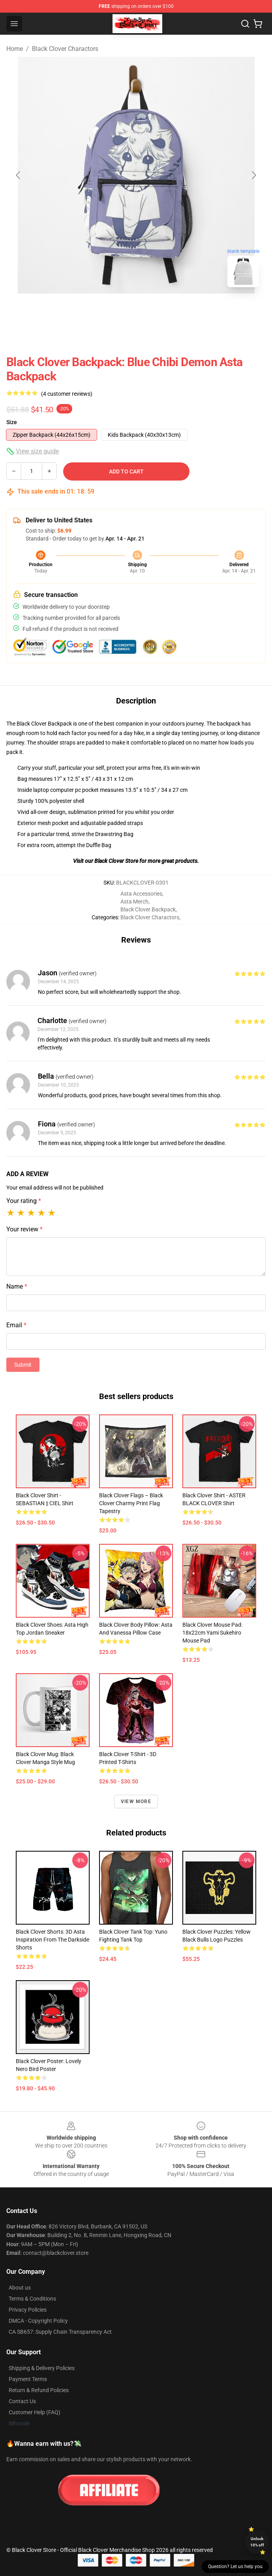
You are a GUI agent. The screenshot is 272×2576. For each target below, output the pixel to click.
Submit (23, 1365)
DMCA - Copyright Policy (38, 2321)
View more (136, 1801)
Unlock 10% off (257, 2542)
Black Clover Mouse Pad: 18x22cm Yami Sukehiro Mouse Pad (212, 1633)
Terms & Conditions (32, 2298)
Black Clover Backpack (148, 909)
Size (11, 422)
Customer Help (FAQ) (34, 2412)
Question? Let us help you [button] (235, 2566)
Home (14, 48)
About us (20, 2287)
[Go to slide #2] (157, 311)
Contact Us (22, 2401)
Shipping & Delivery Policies (42, 2368)
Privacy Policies (28, 2310)
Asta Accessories (141, 893)
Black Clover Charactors (65, 48)
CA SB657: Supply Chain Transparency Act (60, 2332)
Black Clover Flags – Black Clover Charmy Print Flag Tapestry (131, 1503)
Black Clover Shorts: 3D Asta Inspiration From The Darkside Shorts (52, 1940)
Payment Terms (28, 2379)
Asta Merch (134, 901)
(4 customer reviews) (66, 394)
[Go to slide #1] (116, 311)
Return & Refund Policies (39, 2390)
